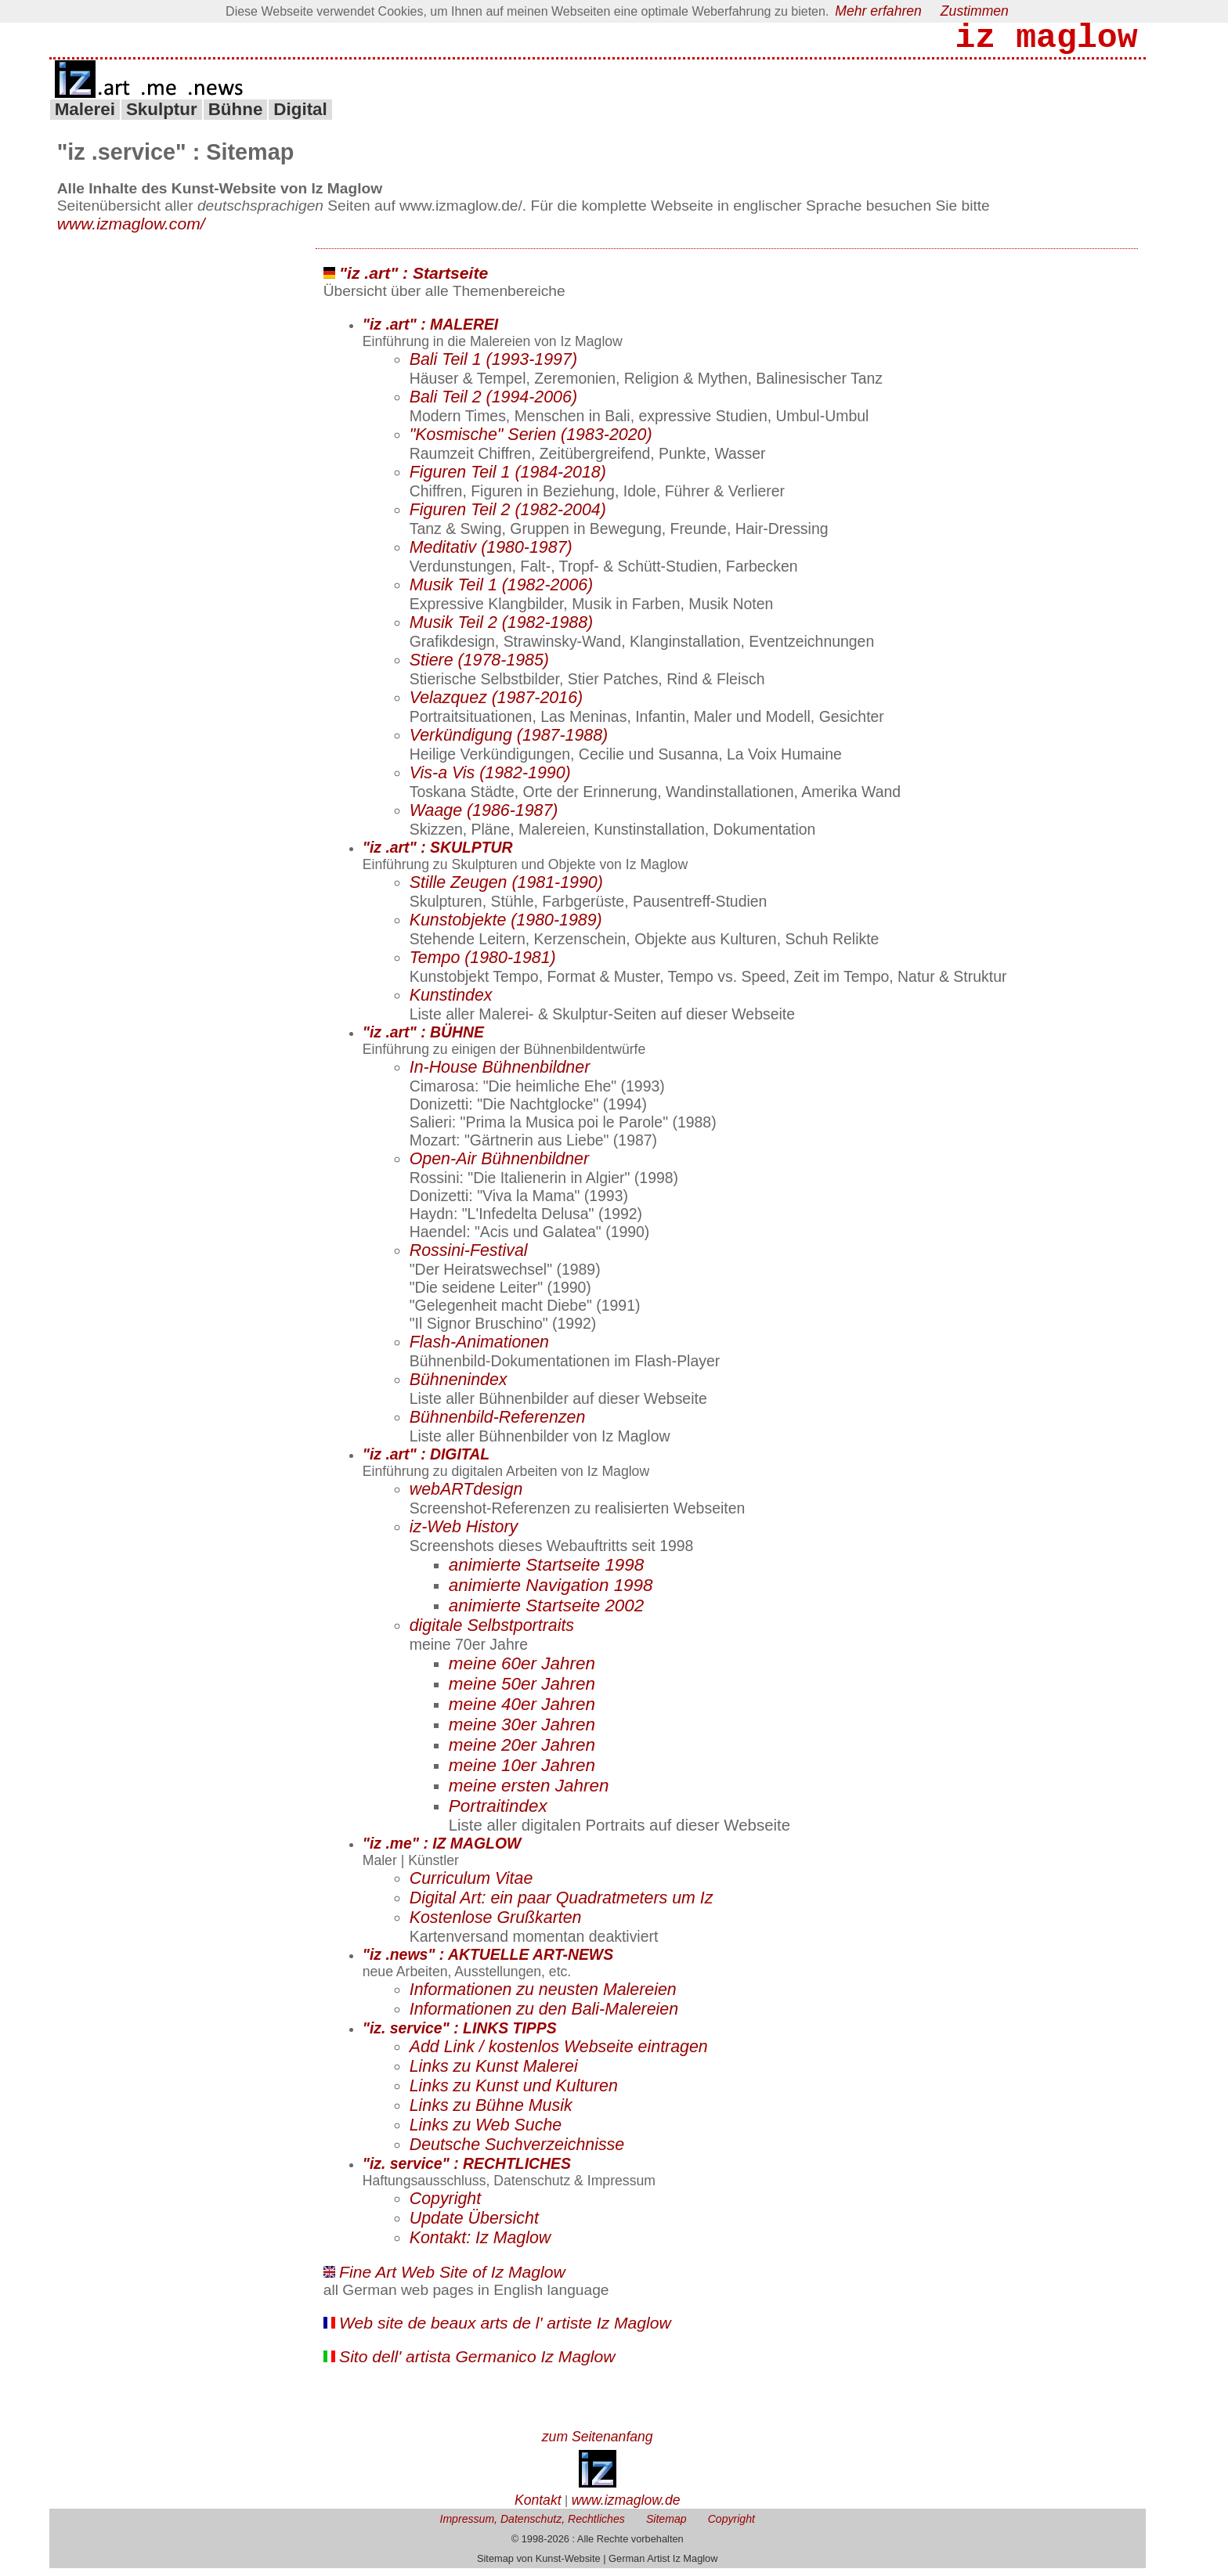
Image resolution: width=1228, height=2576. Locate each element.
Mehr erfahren (878, 11)
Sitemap (666, 2526)
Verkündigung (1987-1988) (509, 743)
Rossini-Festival (469, 1258)
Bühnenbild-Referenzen (498, 1425)
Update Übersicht (474, 2226)
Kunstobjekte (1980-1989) (506, 927)
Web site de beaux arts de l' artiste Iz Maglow (505, 2331)
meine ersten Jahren (529, 1793)
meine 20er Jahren (522, 1752)
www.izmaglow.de (626, 2508)
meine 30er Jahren (522, 1732)
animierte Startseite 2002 (547, 1613)
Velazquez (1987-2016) (496, 705)
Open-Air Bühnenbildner (499, 1166)
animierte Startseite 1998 (547, 1572)
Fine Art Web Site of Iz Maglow (452, 2280)
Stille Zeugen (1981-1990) (506, 890)
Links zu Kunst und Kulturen (514, 2093)
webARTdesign (466, 1497)
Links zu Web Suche (486, 2132)
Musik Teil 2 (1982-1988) (501, 630)
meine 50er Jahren (522, 1691)
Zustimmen (975, 11)
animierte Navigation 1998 (551, 1593)
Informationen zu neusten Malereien (543, 1997)
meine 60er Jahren (522, 1671)
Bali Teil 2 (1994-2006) (493, 404)
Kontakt (538, 2508)
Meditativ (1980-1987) (491, 555)
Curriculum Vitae (471, 1886)
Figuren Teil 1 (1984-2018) (508, 480)
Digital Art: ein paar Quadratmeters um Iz (561, 1905)
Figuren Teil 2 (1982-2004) (508, 517)
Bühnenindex (458, 1387)
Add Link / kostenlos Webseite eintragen (559, 2054)
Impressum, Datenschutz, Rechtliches (531, 2526)
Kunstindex (451, 1003)
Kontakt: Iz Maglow (480, 2245)
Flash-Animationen (479, 1349)
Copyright (445, 2206)
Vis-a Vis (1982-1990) (490, 780)
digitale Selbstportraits (492, 1633)
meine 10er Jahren (522, 1773)
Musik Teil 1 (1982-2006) (501, 592)
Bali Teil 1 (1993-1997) (493, 367)
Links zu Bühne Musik (491, 2113)
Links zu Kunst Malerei (494, 2074)
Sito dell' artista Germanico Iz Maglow (477, 2364)
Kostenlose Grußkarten (496, 1925)
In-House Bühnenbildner (500, 1075)
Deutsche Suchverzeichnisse (517, 2152)
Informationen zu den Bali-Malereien (544, 2017)
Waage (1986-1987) (484, 818)
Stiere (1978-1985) (479, 667)
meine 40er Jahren (522, 1712)
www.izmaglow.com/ (131, 231)
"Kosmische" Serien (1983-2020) (531, 442)
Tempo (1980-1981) (483, 965)
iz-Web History (464, 1534)
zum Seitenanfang (597, 2444)
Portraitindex (498, 1814)
